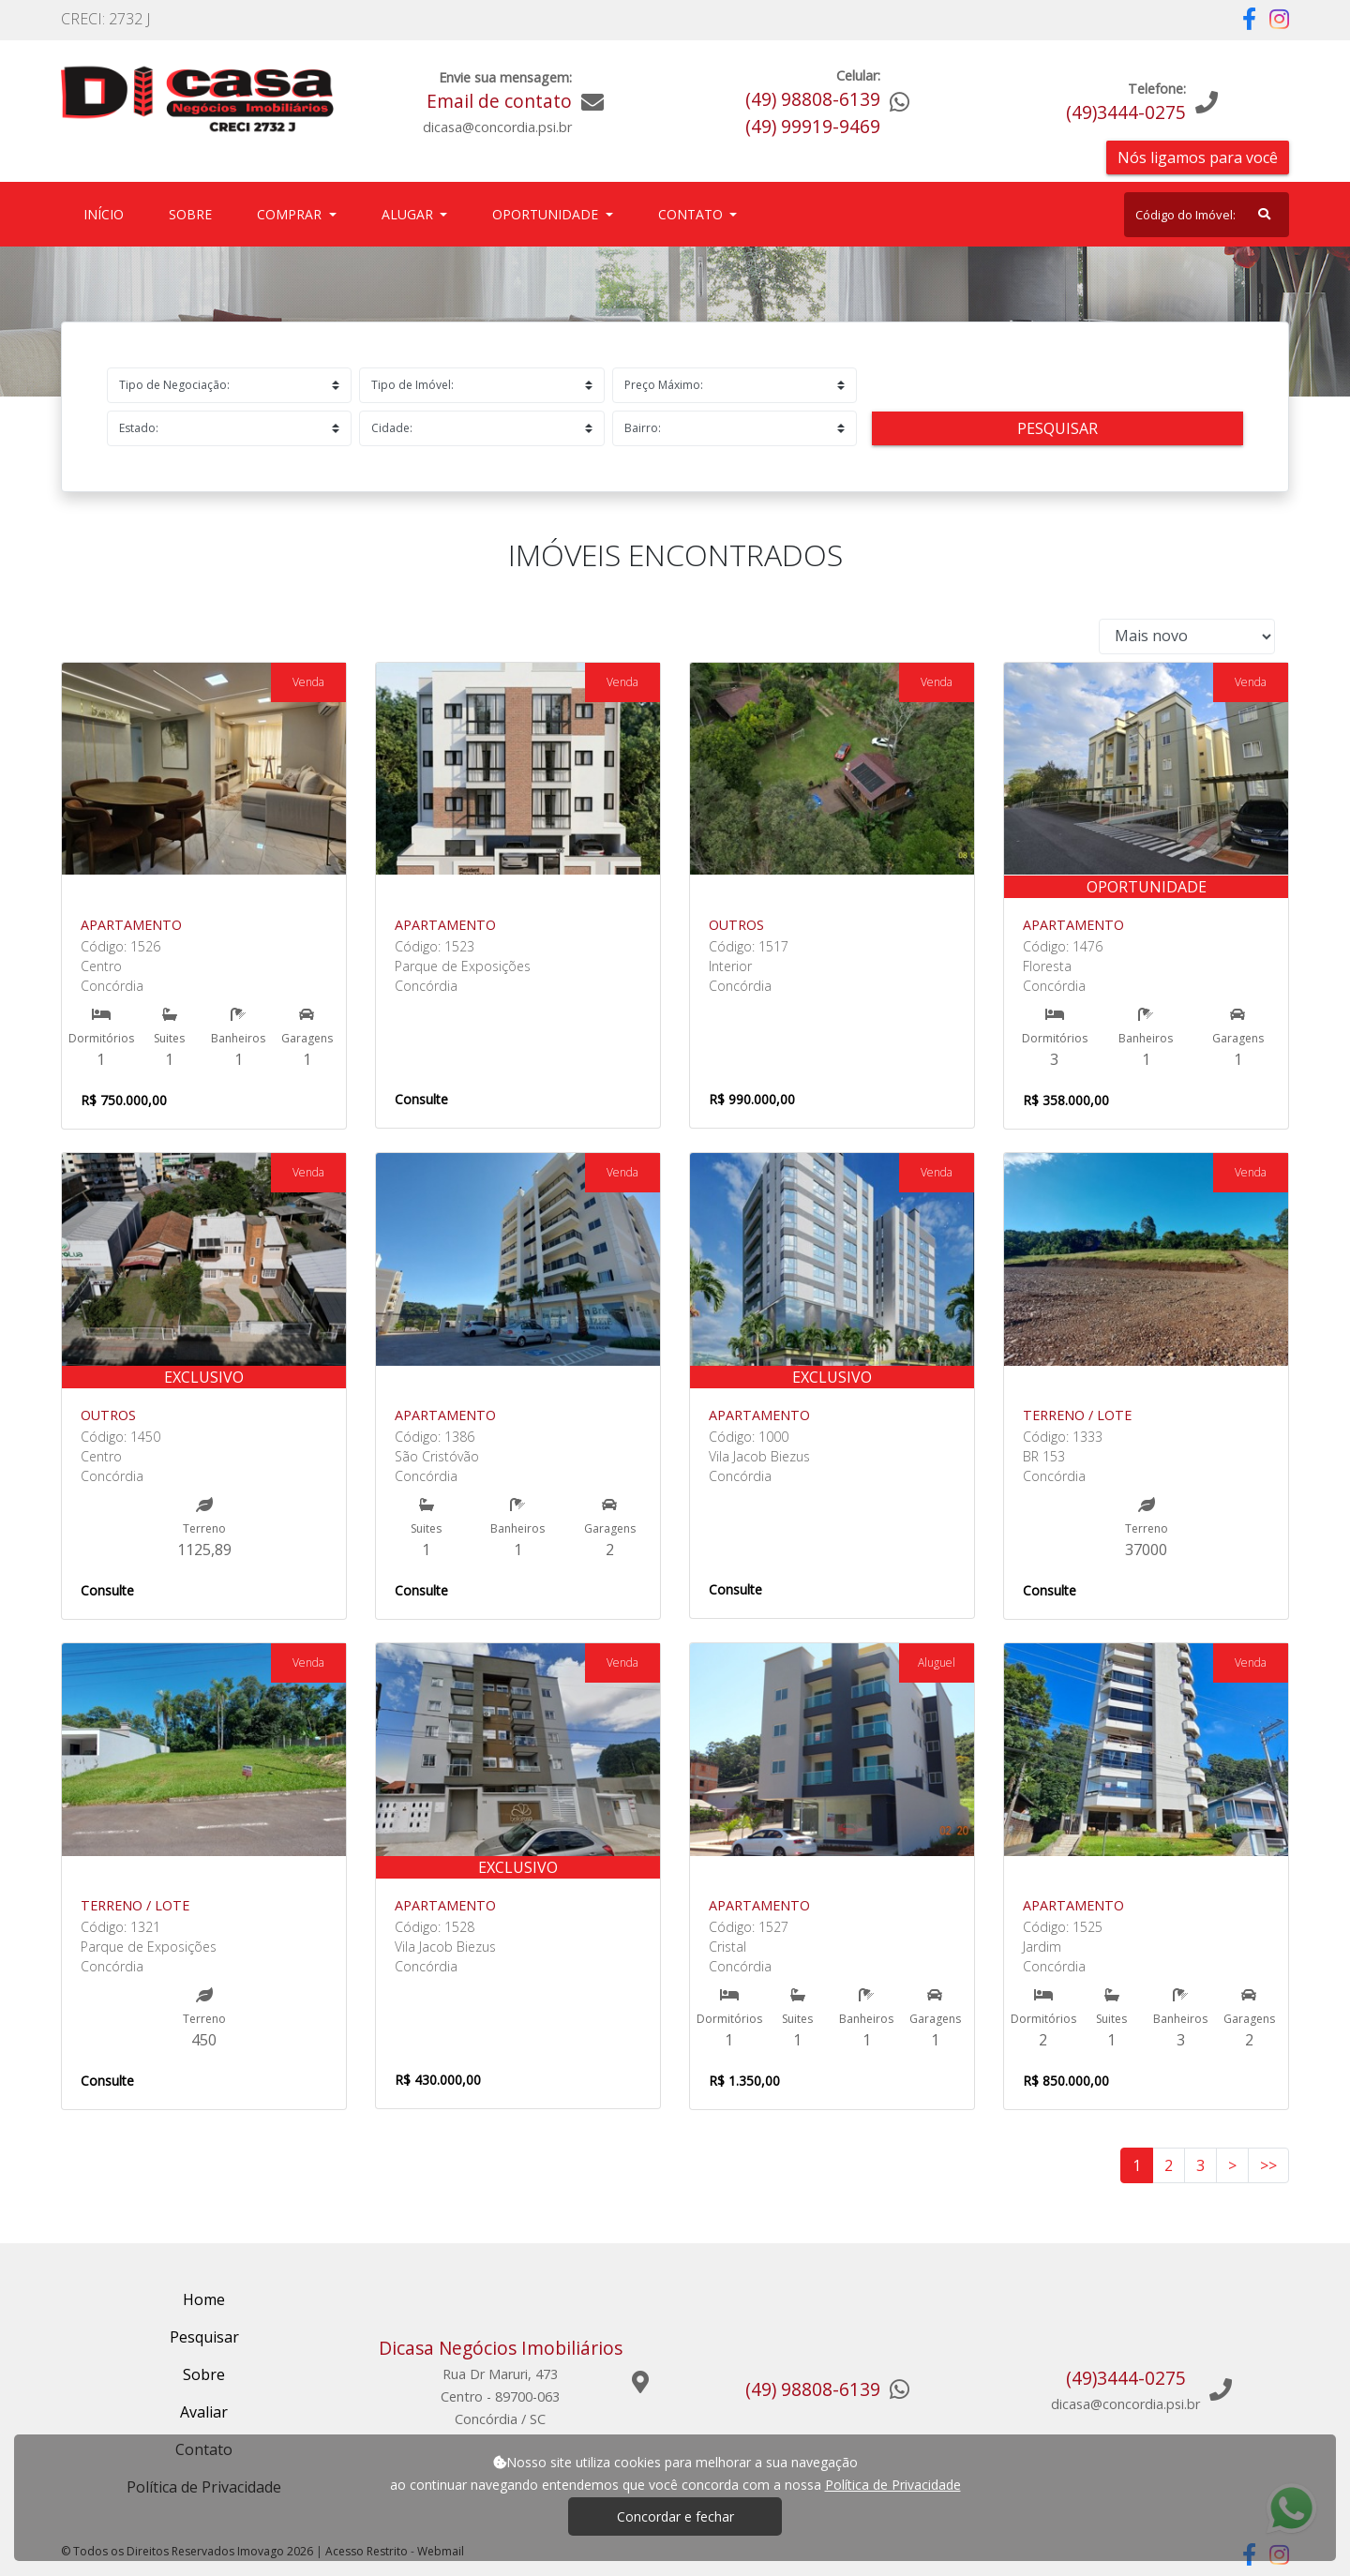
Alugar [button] (409, 214)
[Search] (1206, 214)
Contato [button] (692, 214)
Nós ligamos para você (1198, 157)
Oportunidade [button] (547, 214)
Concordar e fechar (675, 2516)
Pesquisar (1057, 428)
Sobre (194, 213)
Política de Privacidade (893, 2485)
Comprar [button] (291, 214)
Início (107, 213)
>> (1268, 2165)
